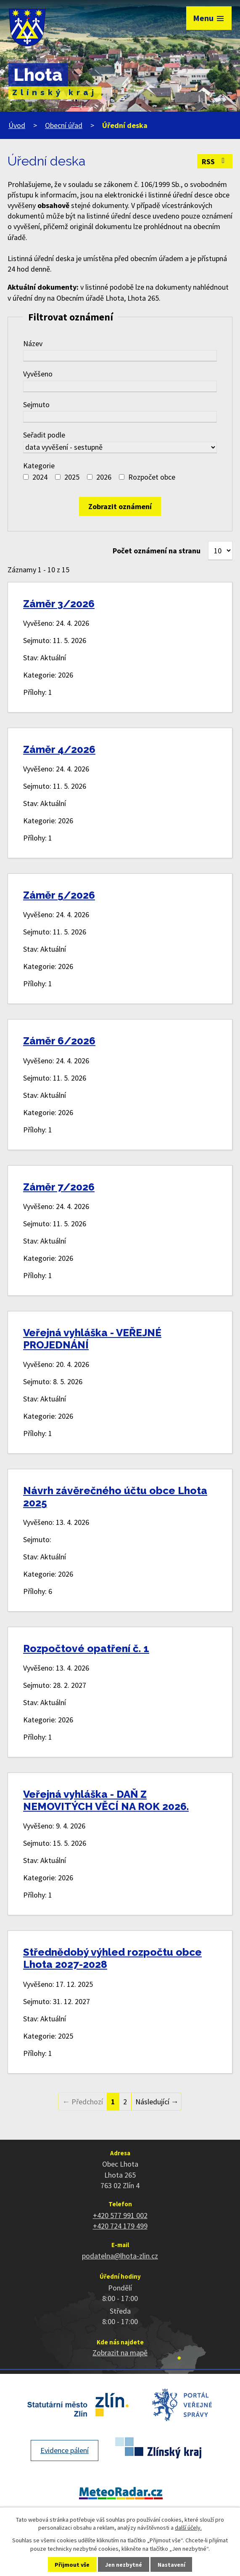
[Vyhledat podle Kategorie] (26, 477)
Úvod (16, 125)
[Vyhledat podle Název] (120, 355)
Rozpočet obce (151, 477)
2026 (103, 477)
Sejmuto (36, 404)
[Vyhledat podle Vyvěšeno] (120, 386)
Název (32, 343)
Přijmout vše (72, 2564)
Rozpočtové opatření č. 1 (86, 1648)
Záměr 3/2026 (59, 604)
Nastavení (171, 2564)
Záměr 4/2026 (59, 749)
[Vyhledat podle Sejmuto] (120, 416)
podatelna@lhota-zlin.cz (120, 2256)
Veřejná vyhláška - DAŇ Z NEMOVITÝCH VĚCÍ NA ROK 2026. (106, 1800)
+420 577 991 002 (120, 2215)
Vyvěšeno (38, 374)
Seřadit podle (44, 435)
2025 (71, 477)
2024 (39, 477)
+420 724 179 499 (120, 2226)
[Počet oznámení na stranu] (220, 550)
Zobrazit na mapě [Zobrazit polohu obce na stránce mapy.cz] (120, 2352)
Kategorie (39, 465)
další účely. (188, 2527)
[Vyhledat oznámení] (120, 506)
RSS (215, 161)
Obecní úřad (63, 125)
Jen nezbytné (123, 2564)
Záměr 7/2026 (59, 1187)
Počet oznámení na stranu (156, 550)
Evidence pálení (64, 2450)
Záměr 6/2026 (59, 1041)
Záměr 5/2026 (59, 895)
